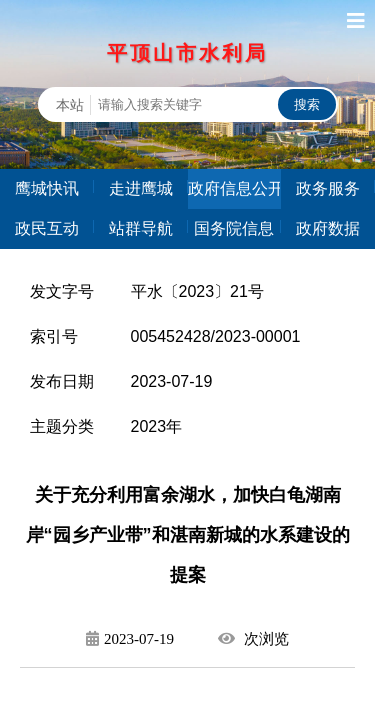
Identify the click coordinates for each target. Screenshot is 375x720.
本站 (70, 105)
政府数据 (328, 228)
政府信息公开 (235, 188)
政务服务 (328, 188)
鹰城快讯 (47, 188)
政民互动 (47, 228)
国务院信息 (234, 228)
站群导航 (141, 228)
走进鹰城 (141, 188)
